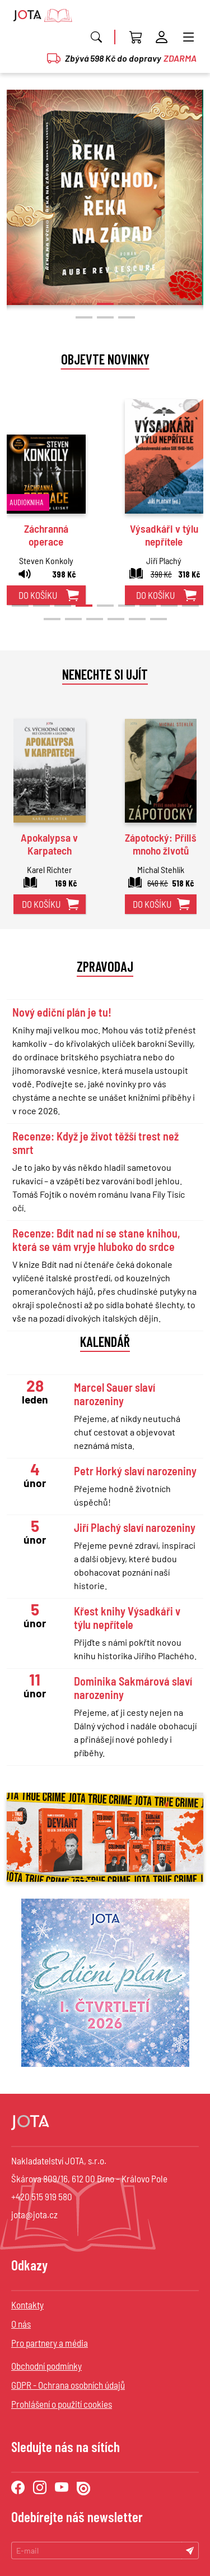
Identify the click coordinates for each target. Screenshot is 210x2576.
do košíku (37, 595)
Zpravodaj (105, 966)
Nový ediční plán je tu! (61, 1012)
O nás (21, 2323)
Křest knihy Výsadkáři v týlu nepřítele (127, 1617)
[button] (20, 304)
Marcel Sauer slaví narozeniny (114, 1394)
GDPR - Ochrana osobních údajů (68, 2384)
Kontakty (27, 2304)
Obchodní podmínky (46, 2365)
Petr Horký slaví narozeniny (135, 1471)
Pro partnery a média (49, 2342)
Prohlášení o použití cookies (61, 2403)
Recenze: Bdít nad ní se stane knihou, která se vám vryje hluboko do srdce (96, 1239)
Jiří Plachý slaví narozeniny (134, 1527)
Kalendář (105, 1341)
